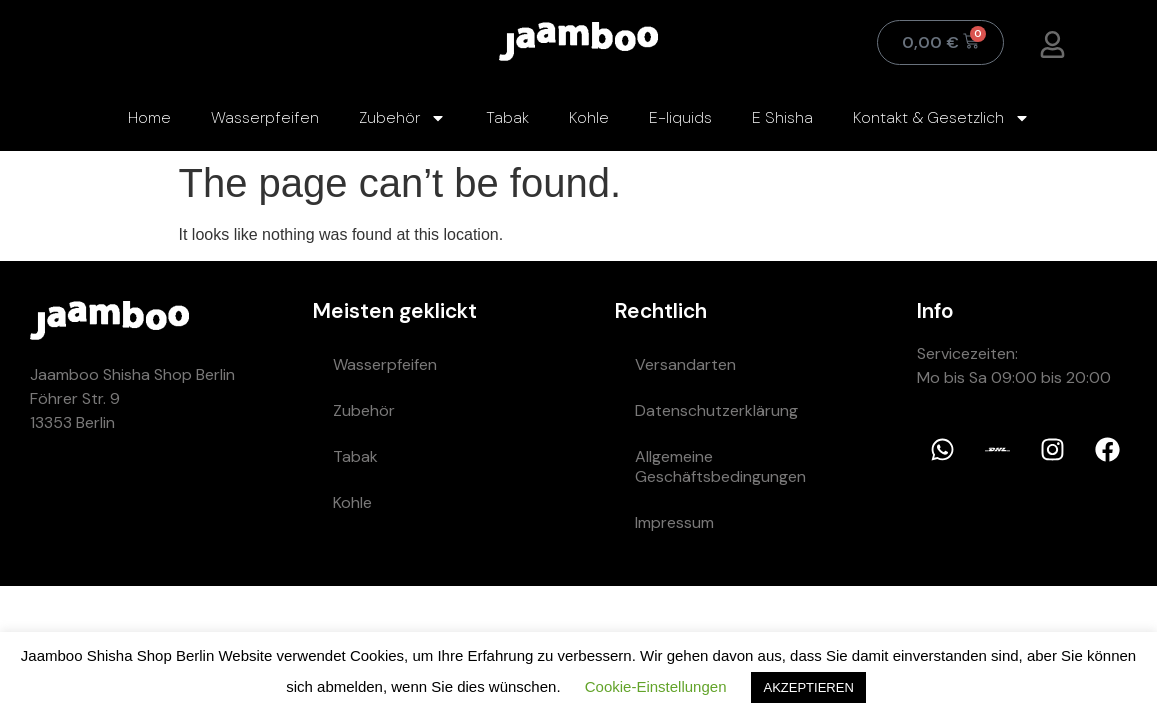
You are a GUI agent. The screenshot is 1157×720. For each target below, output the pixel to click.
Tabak (507, 117)
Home (149, 117)
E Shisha (782, 117)
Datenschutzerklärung (716, 410)
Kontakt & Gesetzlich (941, 118)
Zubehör (402, 118)
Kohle (589, 117)
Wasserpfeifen (265, 117)
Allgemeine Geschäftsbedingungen (720, 466)
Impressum (674, 522)
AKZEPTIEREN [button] (808, 687)
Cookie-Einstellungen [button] (656, 686)
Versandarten (685, 364)
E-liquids (680, 117)
